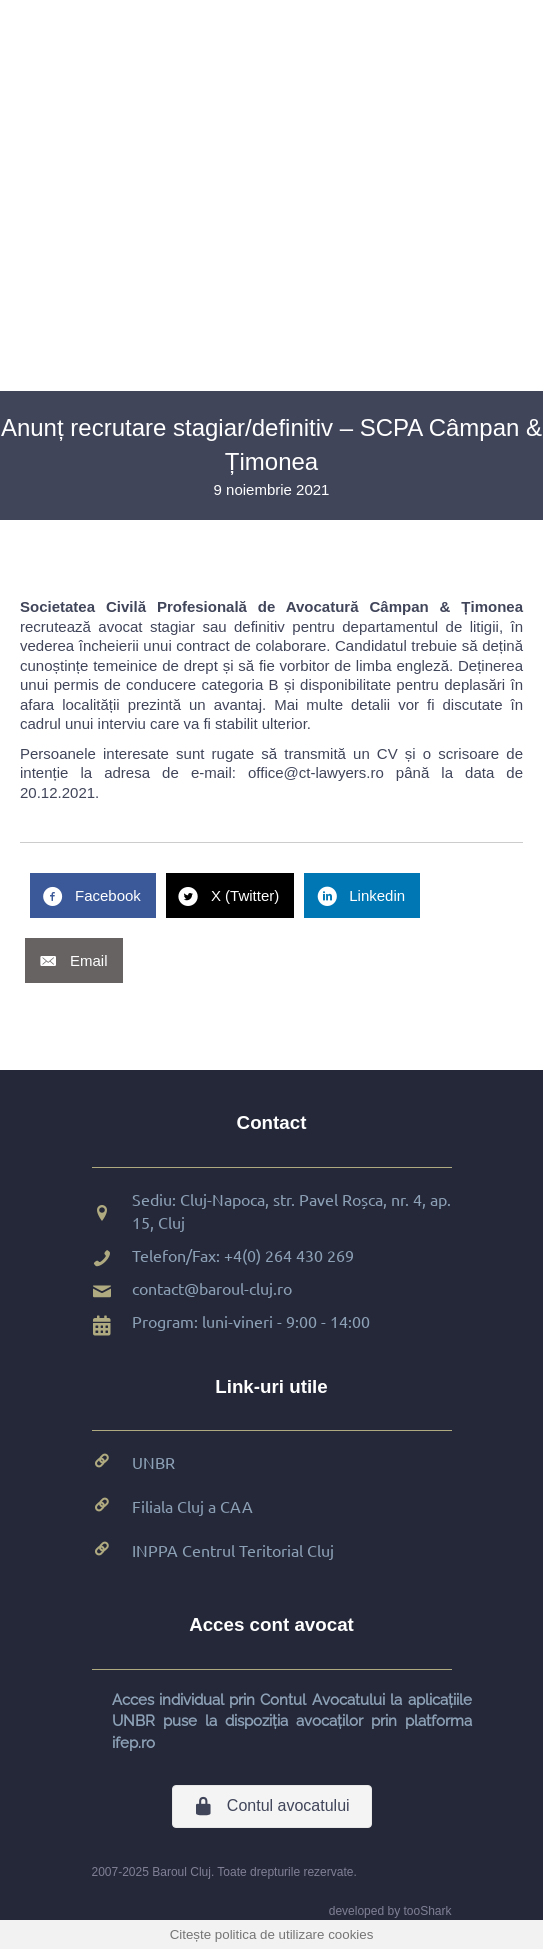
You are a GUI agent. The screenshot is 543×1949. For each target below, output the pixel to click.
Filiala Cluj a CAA (192, 1506)
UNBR (153, 1462)
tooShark (427, 1911)
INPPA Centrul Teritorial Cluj (233, 1550)
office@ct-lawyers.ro (316, 772)
